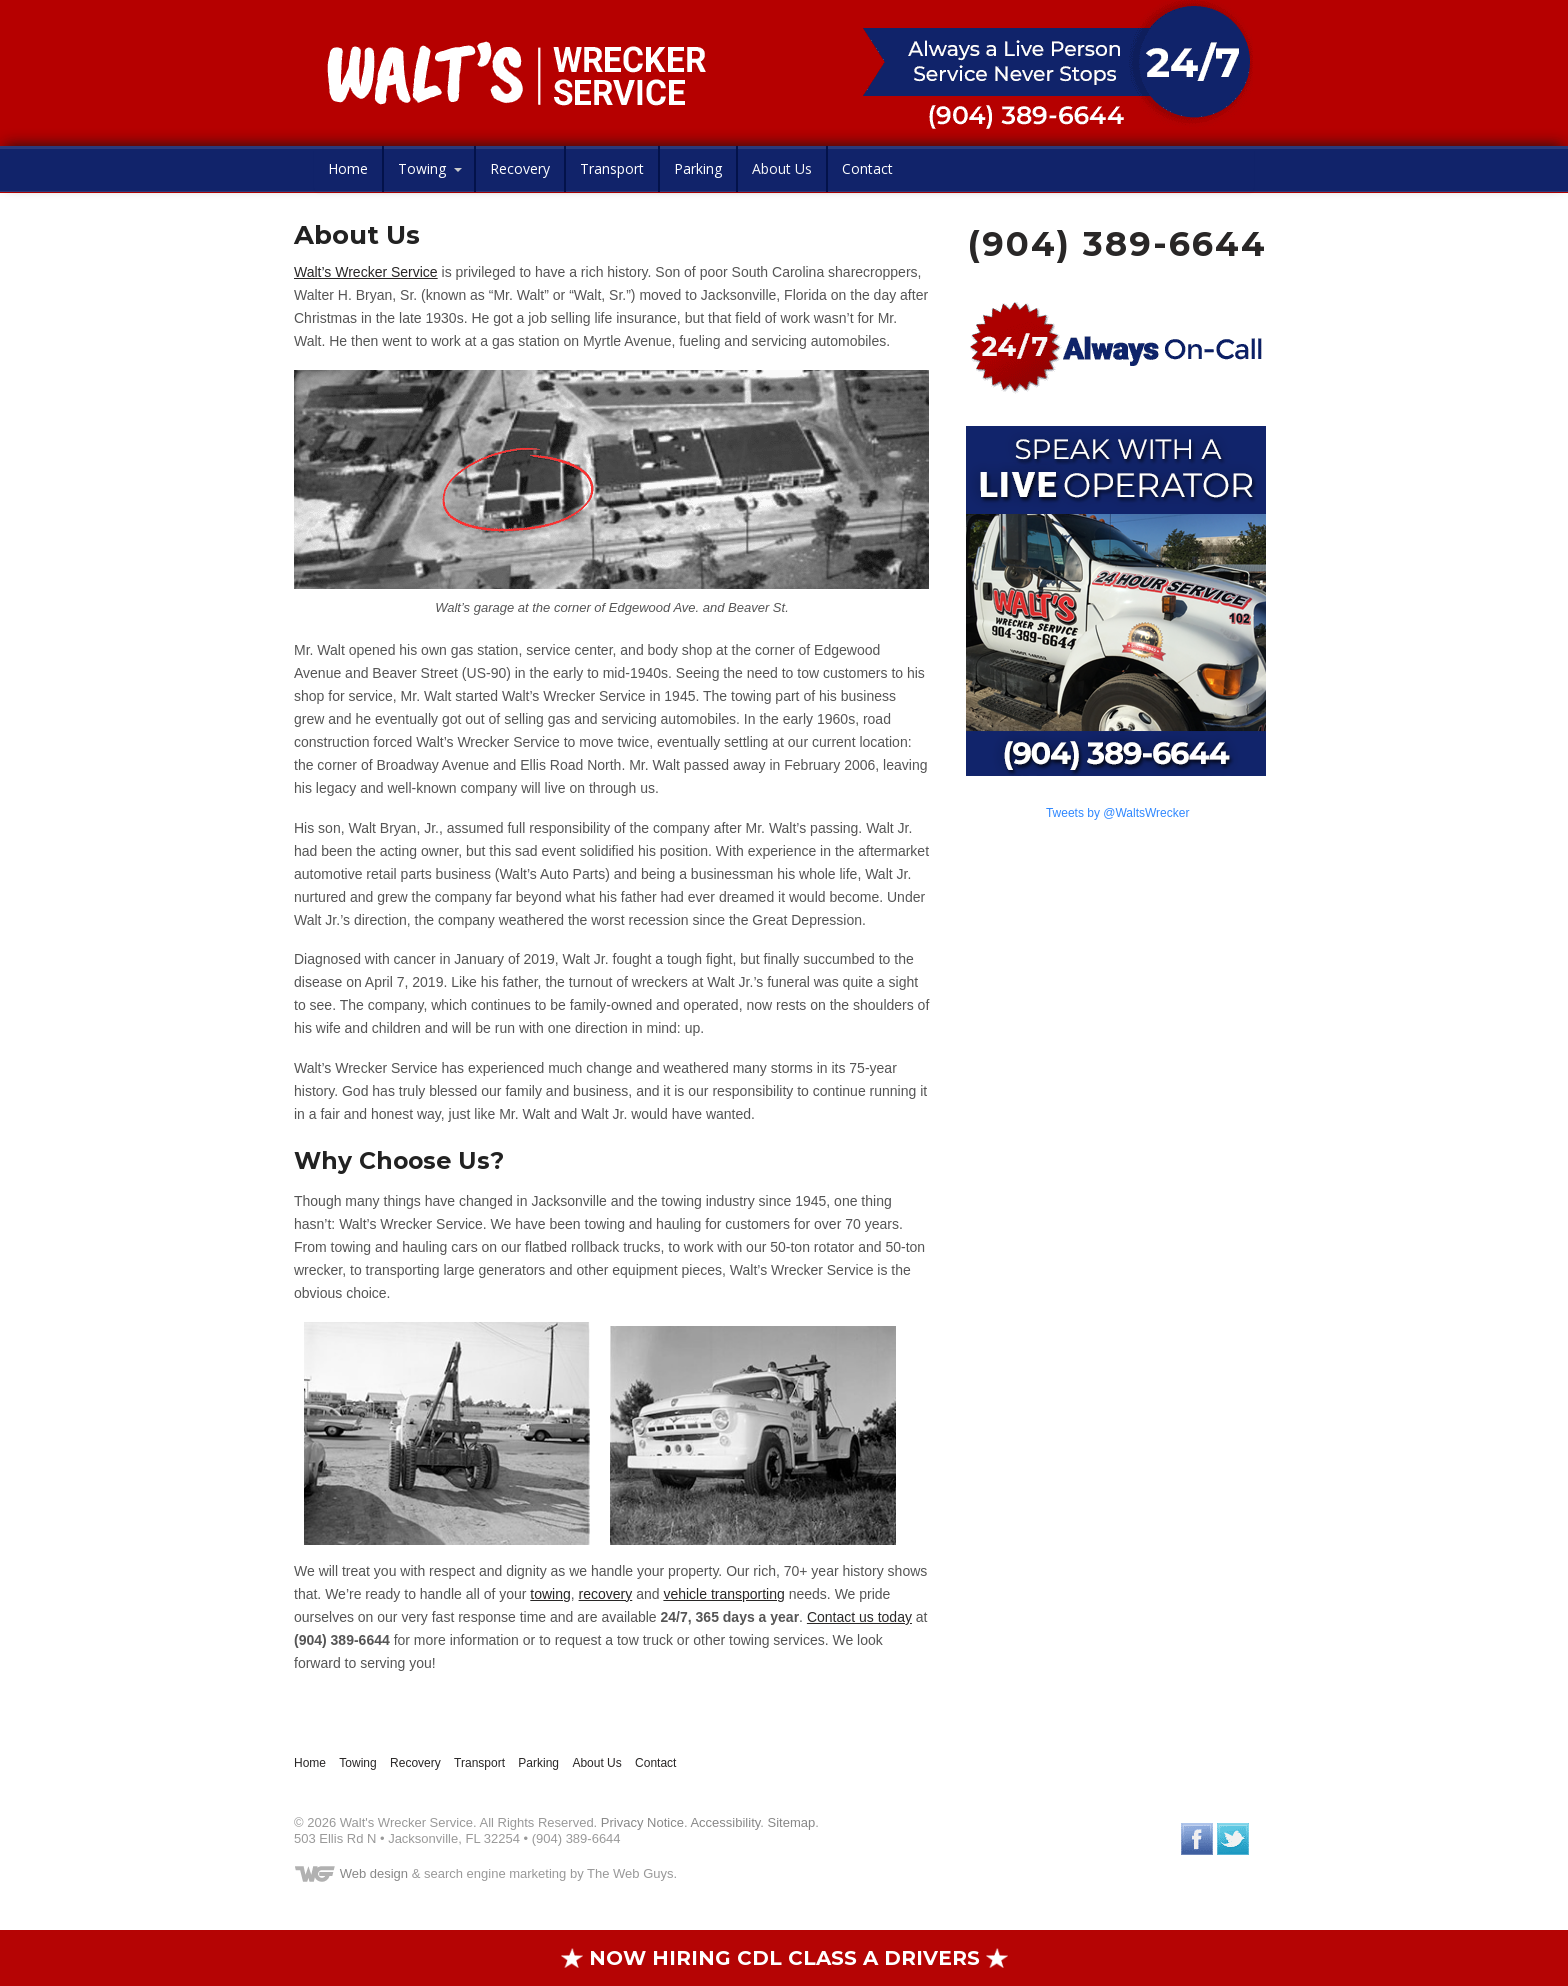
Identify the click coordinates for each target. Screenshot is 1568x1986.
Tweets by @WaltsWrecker (1118, 813)
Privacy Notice (642, 1822)
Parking (698, 168)
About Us (782, 168)
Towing (422, 168)
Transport (612, 168)
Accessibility (725, 1822)
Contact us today (859, 1617)
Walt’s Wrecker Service (366, 272)
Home (348, 168)
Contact (867, 168)
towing (550, 1594)
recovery (606, 1594)
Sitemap (792, 1822)
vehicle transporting (723, 1594)
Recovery (520, 168)
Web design (374, 1873)
